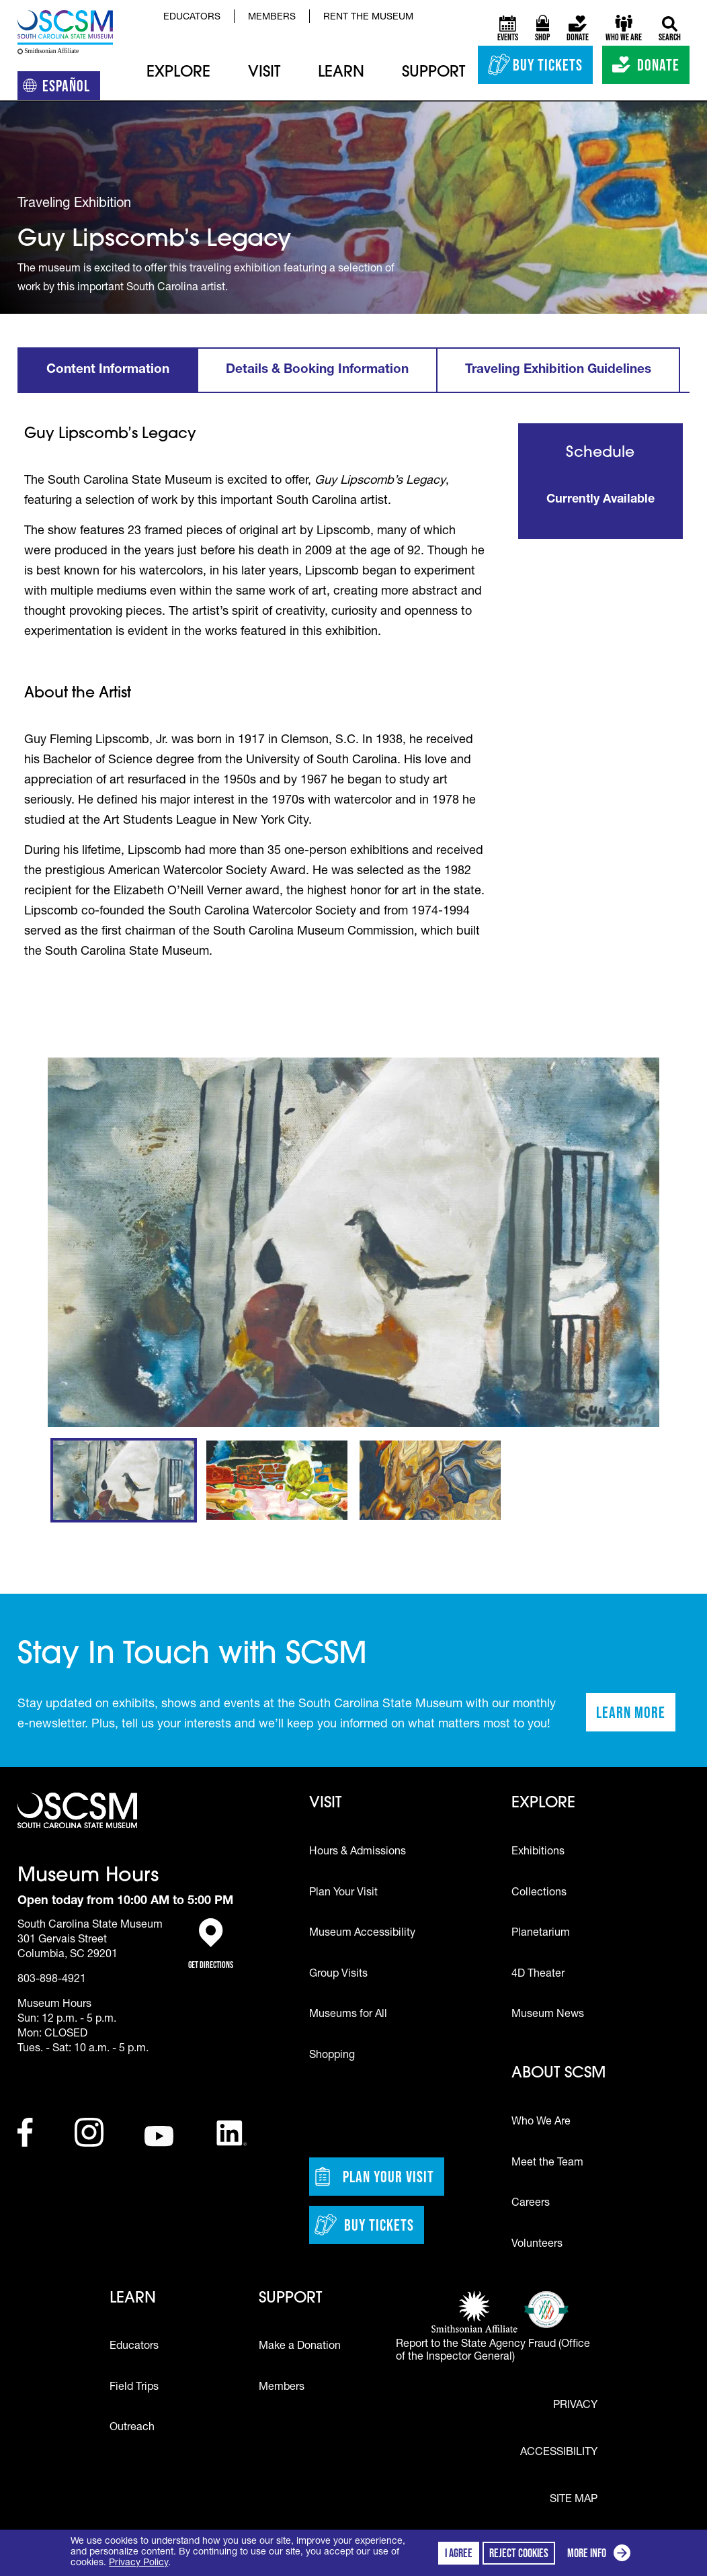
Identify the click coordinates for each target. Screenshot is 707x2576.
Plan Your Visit (343, 1893)
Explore (178, 73)
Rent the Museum (368, 17)
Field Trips (134, 2387)
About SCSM (558, 2073)
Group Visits (338, 1974)
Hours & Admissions (357, 1852)
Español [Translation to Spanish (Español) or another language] (61, 88)
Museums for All (348, 2015)
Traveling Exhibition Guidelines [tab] (558, 369)
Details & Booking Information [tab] (317, 369)
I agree (458, 2553)
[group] (353, 1242)
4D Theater (538, 1974)
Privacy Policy (138, 2563)
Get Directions (210, 1944)
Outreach (132, 2428)
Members (272, 17)
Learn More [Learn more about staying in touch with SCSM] (635, 1716)
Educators (191, 17)
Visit (264, 73)
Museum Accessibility (362, 1933)
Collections (539, 1893)
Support (433, 73)
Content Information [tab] (107, 369)
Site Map (573, 2499)
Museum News (547, 2015)
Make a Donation (300, 2347)
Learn (341, 73)
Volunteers (537, 2244)
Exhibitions (538, 1852)
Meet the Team (547, 2163)
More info (601, 2554)
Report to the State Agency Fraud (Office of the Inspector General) (493, 2351)
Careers (530, 2203)
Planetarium (540, 1933)
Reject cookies (518, 2553)
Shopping (332, 2056)
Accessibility (558, 2453)
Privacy (575, 2406)
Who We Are (541, 2122)
